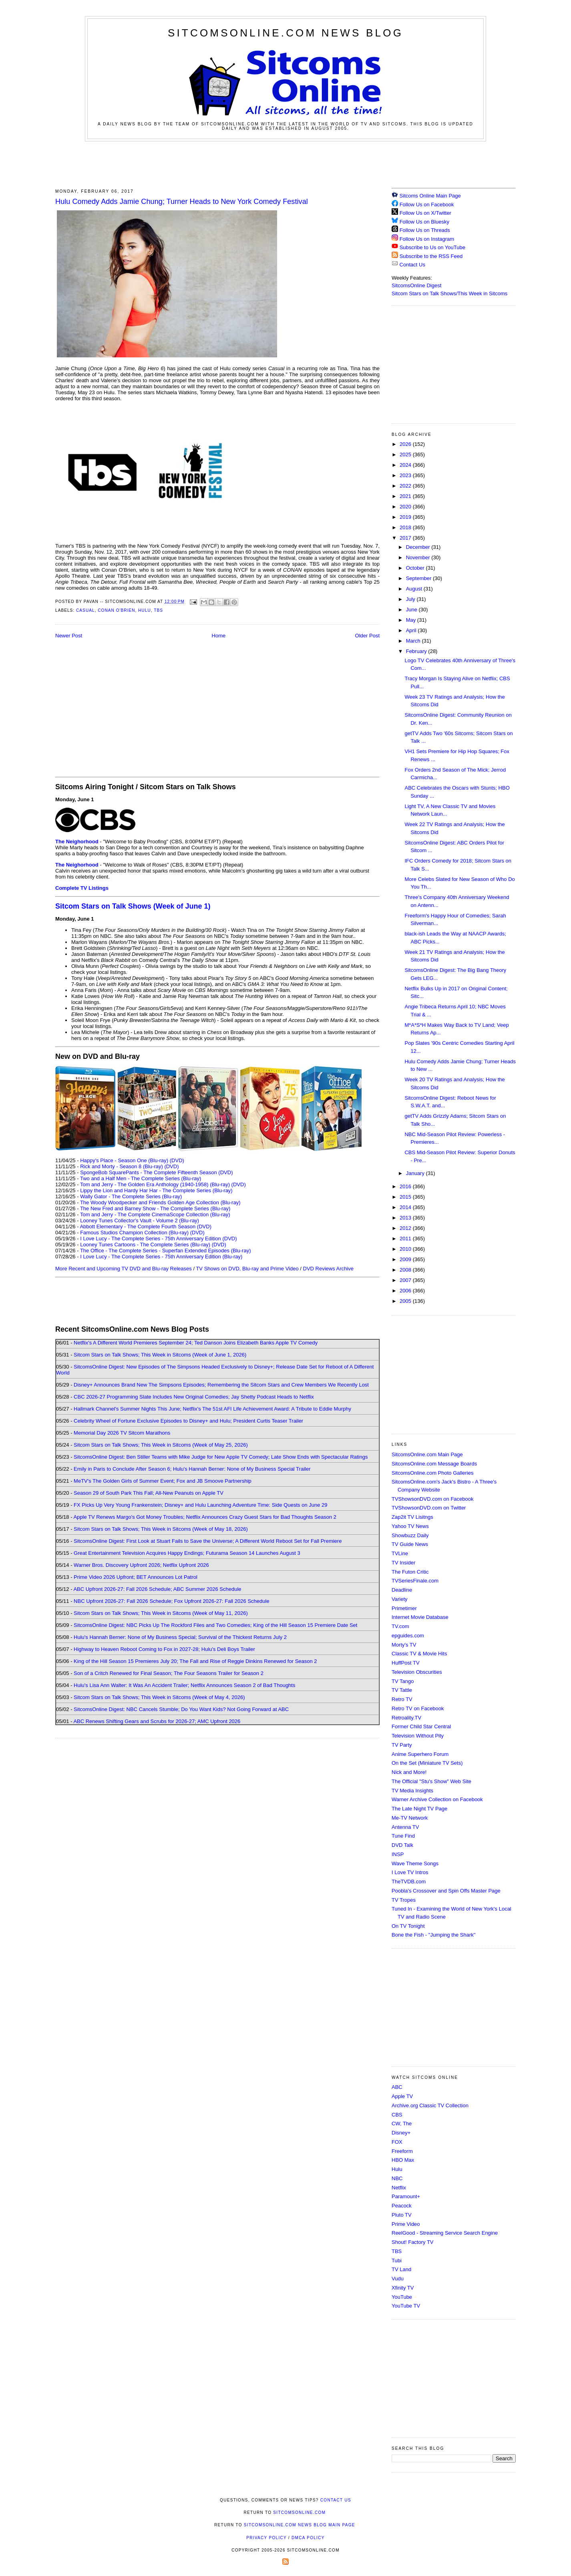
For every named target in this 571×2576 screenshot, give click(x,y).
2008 (406, 1270)
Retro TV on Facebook (418, 1708)
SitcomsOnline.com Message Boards (434, 1464)
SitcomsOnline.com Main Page (427, 1454)
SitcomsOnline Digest (416, 285)
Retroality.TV (406, 1718)
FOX (397, 2142)
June (412, 610)
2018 (406, 527)
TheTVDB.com (409, 1882)
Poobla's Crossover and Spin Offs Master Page (446, 1891)
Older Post (367, 636)
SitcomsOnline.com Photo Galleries (432, 1473)
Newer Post (68, 636)
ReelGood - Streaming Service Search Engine (445, 2233)
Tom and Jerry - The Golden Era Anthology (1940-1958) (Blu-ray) (155, 1184)
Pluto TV (402, 2215)
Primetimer (404, 1608)
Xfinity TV (403, 2288)
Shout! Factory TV (413, 2242)
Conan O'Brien (116, 610)
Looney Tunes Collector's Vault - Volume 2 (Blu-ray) (139, 1220)
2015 (406, 1197)
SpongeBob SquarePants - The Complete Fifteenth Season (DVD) (156, 1172)
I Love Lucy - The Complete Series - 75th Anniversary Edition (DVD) (158, 1239)
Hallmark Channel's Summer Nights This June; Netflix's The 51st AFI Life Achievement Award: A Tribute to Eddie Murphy (212, 1409)
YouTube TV (406, 2306)
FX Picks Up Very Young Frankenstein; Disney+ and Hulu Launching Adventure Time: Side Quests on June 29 (200, 1505)
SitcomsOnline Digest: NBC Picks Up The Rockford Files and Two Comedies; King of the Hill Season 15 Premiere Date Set (215, 1625)
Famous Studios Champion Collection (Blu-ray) (134, 1233)
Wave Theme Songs (415, 1863)
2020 (406, 507)
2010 (406, 1249)
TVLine (400, 1553)
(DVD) (177, 1160)
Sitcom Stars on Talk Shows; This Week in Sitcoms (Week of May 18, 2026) (161, 1529)
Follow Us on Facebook (427, 205)
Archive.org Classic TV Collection (430, 2105)
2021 (406, 496)
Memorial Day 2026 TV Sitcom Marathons (122, 1433)
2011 (406, 1239)
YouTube (402, 2297)
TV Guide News (410, 1544)
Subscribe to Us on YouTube (432, 247)
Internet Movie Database (420, 1617)
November (419, 557)
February (417, 651)
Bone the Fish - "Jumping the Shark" (433, 1935)
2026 (406, 444)
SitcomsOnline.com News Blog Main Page (299, 2525)
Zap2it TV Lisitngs (412, 1517)
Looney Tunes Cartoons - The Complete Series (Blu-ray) (145, 1245)
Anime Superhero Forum (420, 1754)
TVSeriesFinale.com (415, 1581)
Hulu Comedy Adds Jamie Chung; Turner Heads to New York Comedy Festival (181, 202)
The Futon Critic (410, 1572)
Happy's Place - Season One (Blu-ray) (124, 1160)
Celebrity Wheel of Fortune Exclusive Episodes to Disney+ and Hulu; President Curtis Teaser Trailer (188, 1421)
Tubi (397, 2261)
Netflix (399, 2188)
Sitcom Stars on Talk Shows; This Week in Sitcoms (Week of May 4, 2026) (159, 1697)
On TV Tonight (408, 1926)
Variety (400, 1599)
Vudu (398, 2279)
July (411, 599)
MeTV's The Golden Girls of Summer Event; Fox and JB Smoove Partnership (162, 1481)
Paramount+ (406, 2196)
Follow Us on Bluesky (424, 222)
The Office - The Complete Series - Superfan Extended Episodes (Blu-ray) (165, 1251)
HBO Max (403, 2160)
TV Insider (403, 1563)
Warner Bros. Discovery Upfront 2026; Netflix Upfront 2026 (141, 1565)
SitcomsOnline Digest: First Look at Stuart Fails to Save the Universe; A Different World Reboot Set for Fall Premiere (208, 1541)
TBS (158, 610)
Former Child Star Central (421, 1726)
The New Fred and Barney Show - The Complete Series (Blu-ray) (155, 1208)
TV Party (402, 1745)
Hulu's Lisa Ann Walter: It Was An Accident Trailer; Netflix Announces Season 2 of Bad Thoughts (184, 1685)
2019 (406, 517)
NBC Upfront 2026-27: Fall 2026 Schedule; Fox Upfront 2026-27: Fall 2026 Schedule (171, 1601)
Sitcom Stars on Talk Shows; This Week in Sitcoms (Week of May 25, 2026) (161, 1445)
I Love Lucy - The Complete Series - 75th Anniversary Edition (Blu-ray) (161, 1257)
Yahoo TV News (410, 1526)
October (416, 568)
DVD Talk (402, 1845)
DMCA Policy (308, 2538)
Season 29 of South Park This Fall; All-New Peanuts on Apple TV (148, 1493)
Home (219, 636)
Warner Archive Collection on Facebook (437, 1799)
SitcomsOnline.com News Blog (285, 33)
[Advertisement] (285, 163)
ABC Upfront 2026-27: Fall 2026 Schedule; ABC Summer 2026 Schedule (157, 1589)
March (414, 641)
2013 (406, 1218)
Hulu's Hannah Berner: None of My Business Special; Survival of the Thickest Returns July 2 (180, 1637)
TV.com (400, 1626)
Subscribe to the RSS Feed (431, 256)
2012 (406, 1228)
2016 (406, 1186)
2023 (406, 475)
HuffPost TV (406, 1663)
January (416, 1173)
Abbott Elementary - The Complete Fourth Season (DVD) (145, 1226)
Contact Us (408, 265)
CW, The (402, 2123)
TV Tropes (404, 1900)
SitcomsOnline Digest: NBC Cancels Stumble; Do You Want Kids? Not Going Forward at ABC (181, 1709)
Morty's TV (404, 1645)
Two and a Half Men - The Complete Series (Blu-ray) (140, 1178)
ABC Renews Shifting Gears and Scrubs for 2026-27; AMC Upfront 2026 (156, 1721)
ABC (397, 2087)
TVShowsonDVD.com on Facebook (432, 1499)
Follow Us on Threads (425, 230)
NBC (397, 2178)
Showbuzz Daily (410, 1535)
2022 (406, 486)
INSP (398, 1854)
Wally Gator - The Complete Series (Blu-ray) (131, 1196)
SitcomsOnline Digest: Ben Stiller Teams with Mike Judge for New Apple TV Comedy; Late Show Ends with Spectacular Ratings (221, 1457)
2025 (406, 455)
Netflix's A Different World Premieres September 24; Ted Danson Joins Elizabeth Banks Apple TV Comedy (196, 1343)
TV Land (401, 2269)
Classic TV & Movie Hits (419, 1654)
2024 (406, 465)
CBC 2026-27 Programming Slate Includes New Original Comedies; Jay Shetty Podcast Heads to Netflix (194, 1397)
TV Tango (403, 1681)
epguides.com (408, 1636)
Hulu (144, 610)
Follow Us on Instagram (427, 239)
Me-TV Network (410, 1818)
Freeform (402, 2151)
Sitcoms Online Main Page (426, 196)
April (412, 630)
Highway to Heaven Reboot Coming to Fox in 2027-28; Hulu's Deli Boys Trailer (164, 1649)
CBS (397, 2115)
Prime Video (406, 2224)
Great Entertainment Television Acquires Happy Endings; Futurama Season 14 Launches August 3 (187, 1553)
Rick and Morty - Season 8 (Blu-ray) (121, 1166)
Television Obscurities (417, 1672)
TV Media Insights (412, 1791)
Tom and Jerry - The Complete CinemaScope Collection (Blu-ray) (155, 1214)
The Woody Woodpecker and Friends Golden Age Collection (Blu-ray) (160, 1202)
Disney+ (401, 2133)
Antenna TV (405, 1827)
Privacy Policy (266, 2538)
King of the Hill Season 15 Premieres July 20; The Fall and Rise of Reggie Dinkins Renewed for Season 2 (195, 1661)
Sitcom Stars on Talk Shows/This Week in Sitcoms (449, 293)
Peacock (402, 2206)
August (415, 589)
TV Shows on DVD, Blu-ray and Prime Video (247, 1269)
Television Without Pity (418, 1736)
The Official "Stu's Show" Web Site (431, 1781)
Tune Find (403, 1836)
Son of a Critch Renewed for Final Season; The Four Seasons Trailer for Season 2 (168, 1673)
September (419, 578)
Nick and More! (409, 1772)
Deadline (402, 1590)
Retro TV (402, 1699)
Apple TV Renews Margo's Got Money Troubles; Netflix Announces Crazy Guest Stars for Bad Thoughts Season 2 (204, 1517)
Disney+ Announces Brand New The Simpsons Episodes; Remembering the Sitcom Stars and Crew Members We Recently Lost (221, 1385)
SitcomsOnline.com (299, 2512)
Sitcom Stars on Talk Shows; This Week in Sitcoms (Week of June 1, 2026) (160, 1355)
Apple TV (402, 2096)
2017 (406, 538)
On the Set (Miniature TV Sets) (427, 1763)
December (419, 547)
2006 (406, 1291)
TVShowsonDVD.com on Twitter (429, 1508)
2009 (406, 1259)
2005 (406, 1301)
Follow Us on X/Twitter (425, 213)
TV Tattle (402, 1690)
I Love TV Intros (410, 1872)
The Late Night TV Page (419, 1809)
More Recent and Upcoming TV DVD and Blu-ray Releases (123, 1269)
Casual (85, 610)
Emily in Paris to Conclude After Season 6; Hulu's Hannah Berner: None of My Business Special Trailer (192, 1469)
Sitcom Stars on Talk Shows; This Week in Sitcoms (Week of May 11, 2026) (161, 1613)
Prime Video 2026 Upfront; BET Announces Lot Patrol (135, 1577)
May (411, 620)
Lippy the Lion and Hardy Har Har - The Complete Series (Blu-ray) (156, 1190)
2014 (406, 1207)
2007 (406, 1280)
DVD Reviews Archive (328, 1269)
